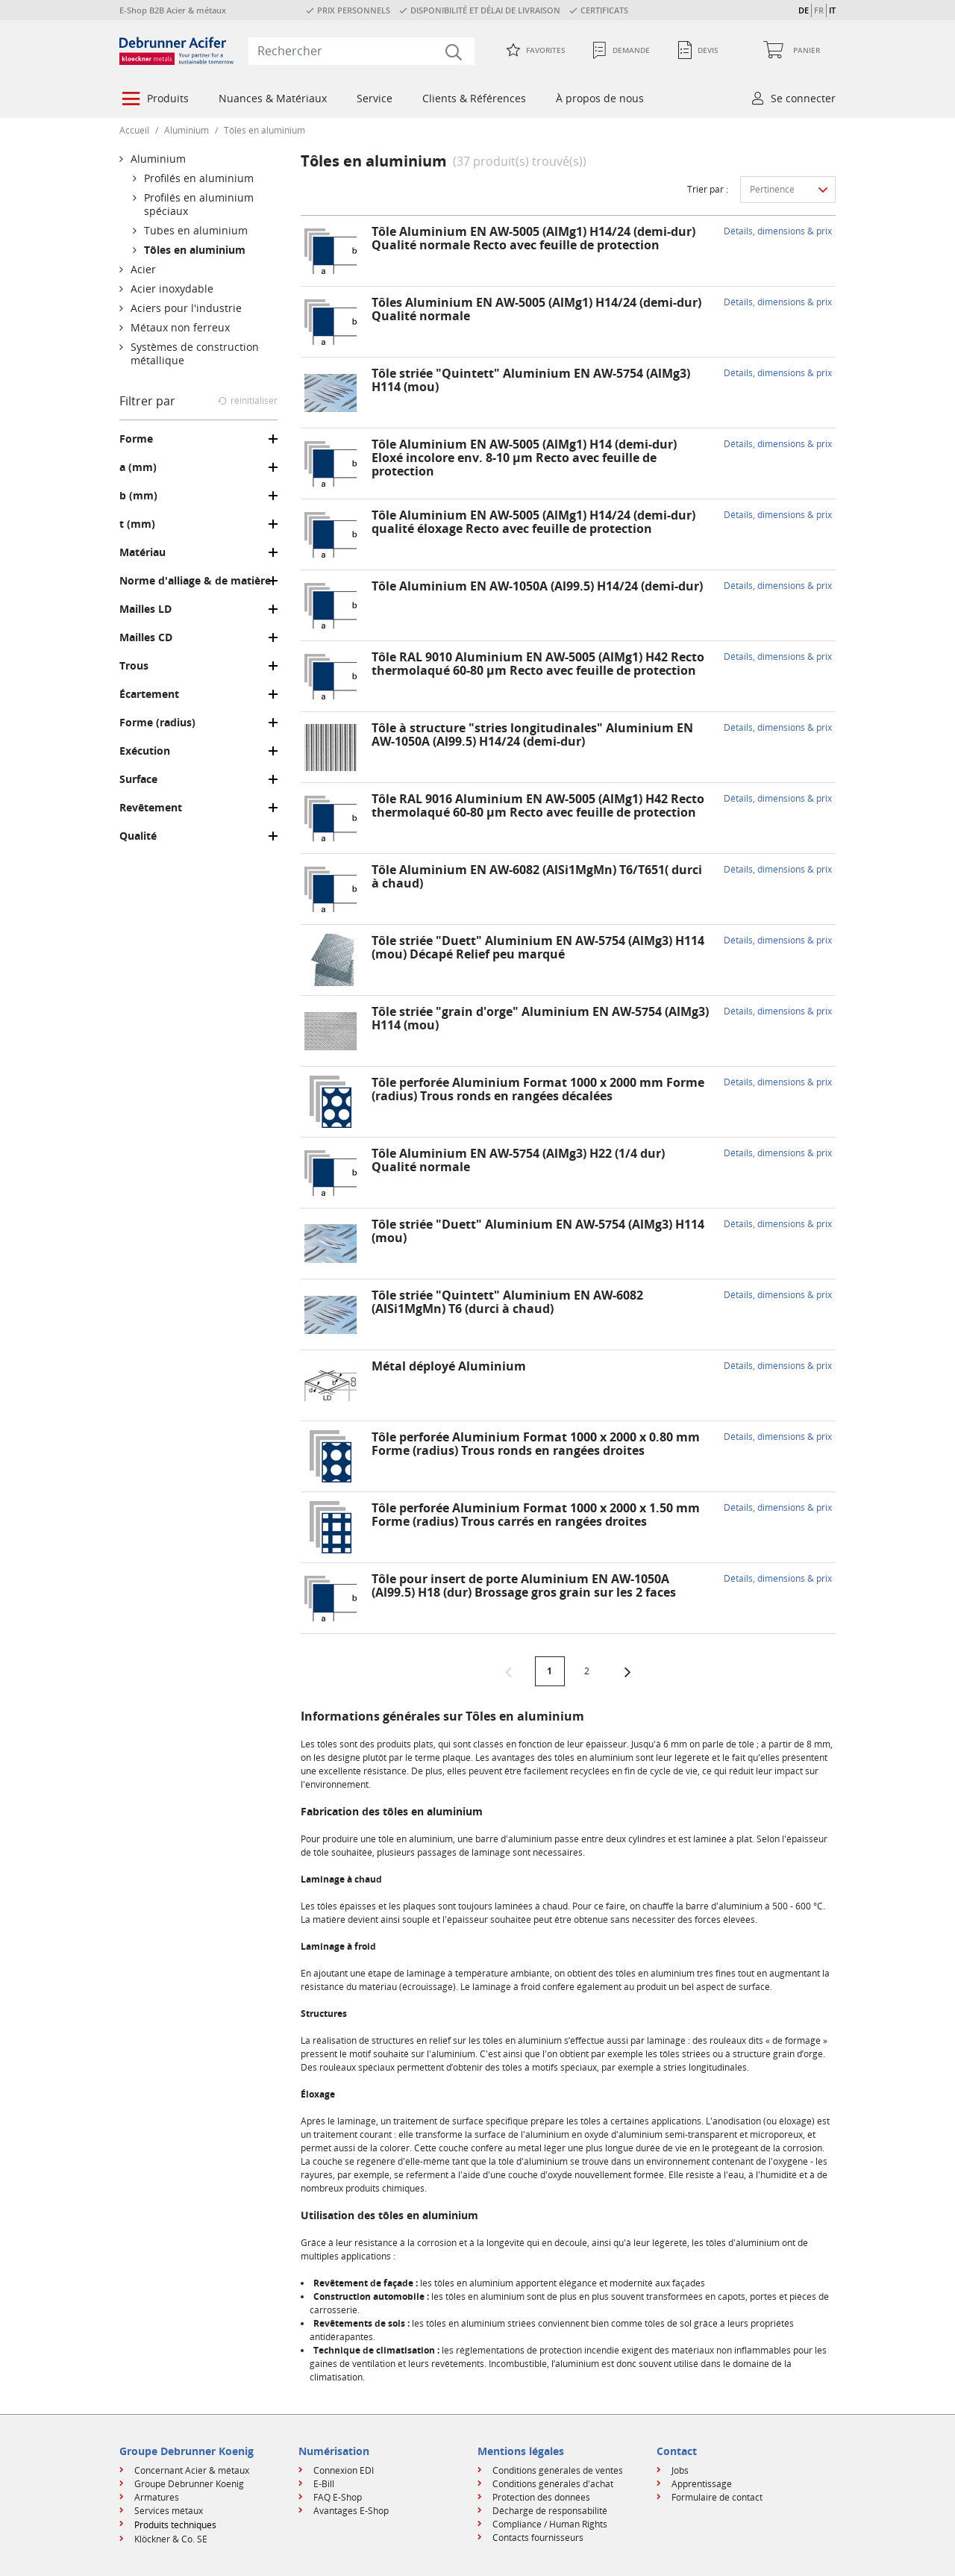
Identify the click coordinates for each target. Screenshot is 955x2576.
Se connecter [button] (803, 98)
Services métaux (168, 2510)
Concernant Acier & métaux (191, 2470)
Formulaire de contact (717, 2497)
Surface (138, 779)
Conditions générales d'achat (552, 2483)
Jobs (680, 2470)
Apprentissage (701, 2483)
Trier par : (707, 189)
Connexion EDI (343, 2470)
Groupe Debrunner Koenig (189, 2483)
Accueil (134, 130)
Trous (133, 666)
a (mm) (138, 467)
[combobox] (361, 51)
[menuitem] (154, 100)
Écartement (149, 694)
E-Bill (323, 2483)
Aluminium (186, 130)
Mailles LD (145, 609)
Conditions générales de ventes (557, 2470)
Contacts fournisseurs (537, 2537)
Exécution (144, 751)
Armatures (156, 2497)
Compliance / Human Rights (549, 2524)
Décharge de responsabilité (549, 2510)
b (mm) (138, 495)
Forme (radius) (157, 722)
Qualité (138, 836)
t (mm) (137, 524)
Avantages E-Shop (351, 2510)
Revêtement (150, 807)
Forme (136, 439)
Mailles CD (145, 637)
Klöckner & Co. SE (170, 2539)
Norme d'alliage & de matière (195, 580)
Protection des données (541, 2497)
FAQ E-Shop (337, 2497)
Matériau (142, 552)
